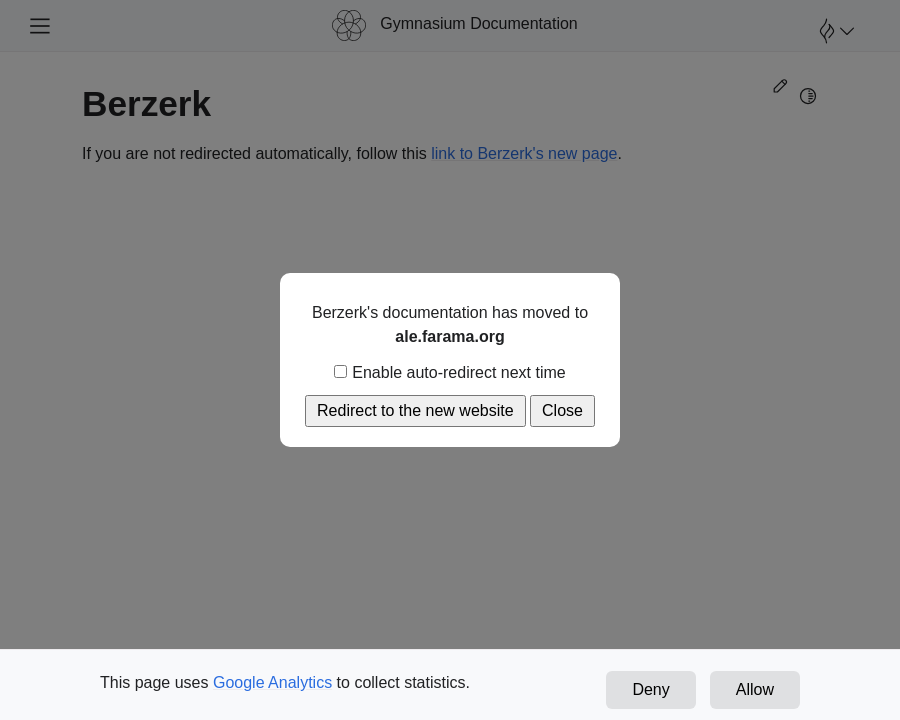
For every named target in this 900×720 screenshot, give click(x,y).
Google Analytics (272, 682)
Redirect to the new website (415, 410)
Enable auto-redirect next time (449, 372)
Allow (755, 689)
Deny (650, 689)
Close (562, 410)
